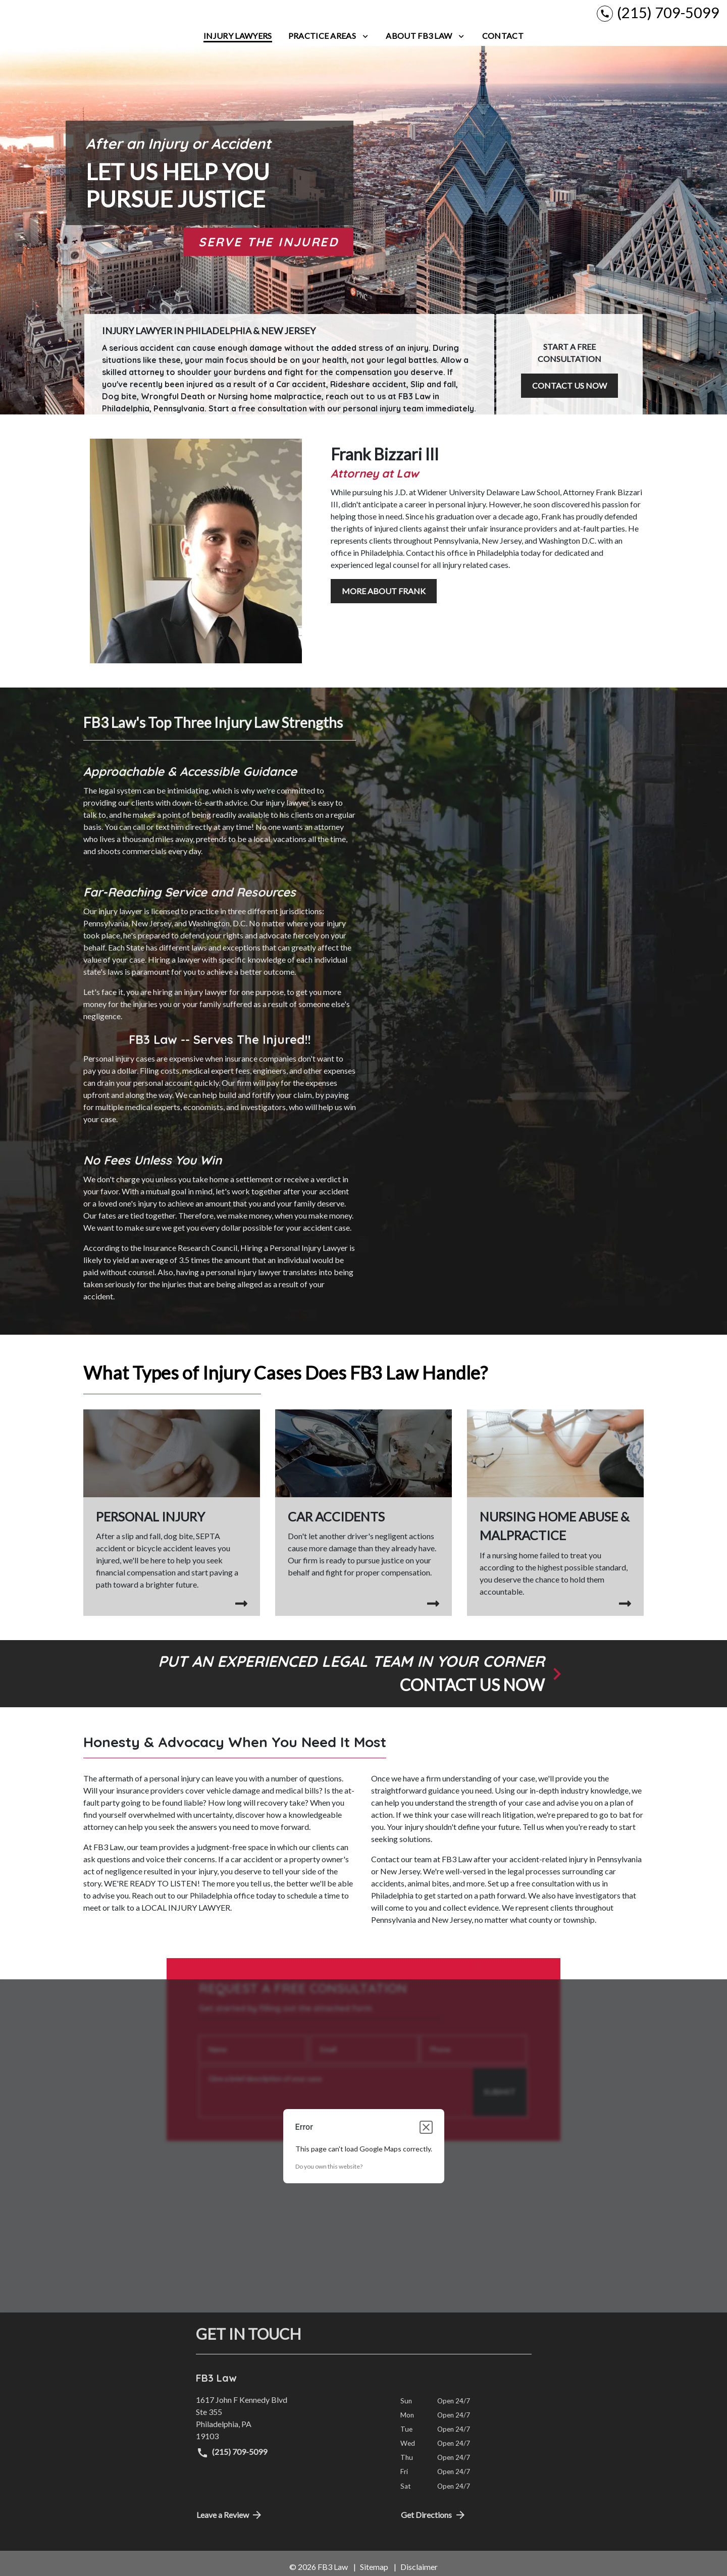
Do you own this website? (328, 2175)
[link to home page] (71, 17)
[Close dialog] (426, 2136)
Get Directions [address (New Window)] (433, 2524)
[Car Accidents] (363, 1512)
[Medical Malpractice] (555, 1521)
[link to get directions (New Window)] (290, 2427)
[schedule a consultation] (363, 1683)
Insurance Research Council (190, 1256)
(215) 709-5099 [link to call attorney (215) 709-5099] (232, 2462)
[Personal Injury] (171, 1518)
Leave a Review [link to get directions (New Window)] (230, 2524)
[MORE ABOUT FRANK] (384, 601)
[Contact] (503, 45)
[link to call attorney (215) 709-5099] (658, 17)
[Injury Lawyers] (237, 45)
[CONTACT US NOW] (569, 393)
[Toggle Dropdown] (365, 45)
